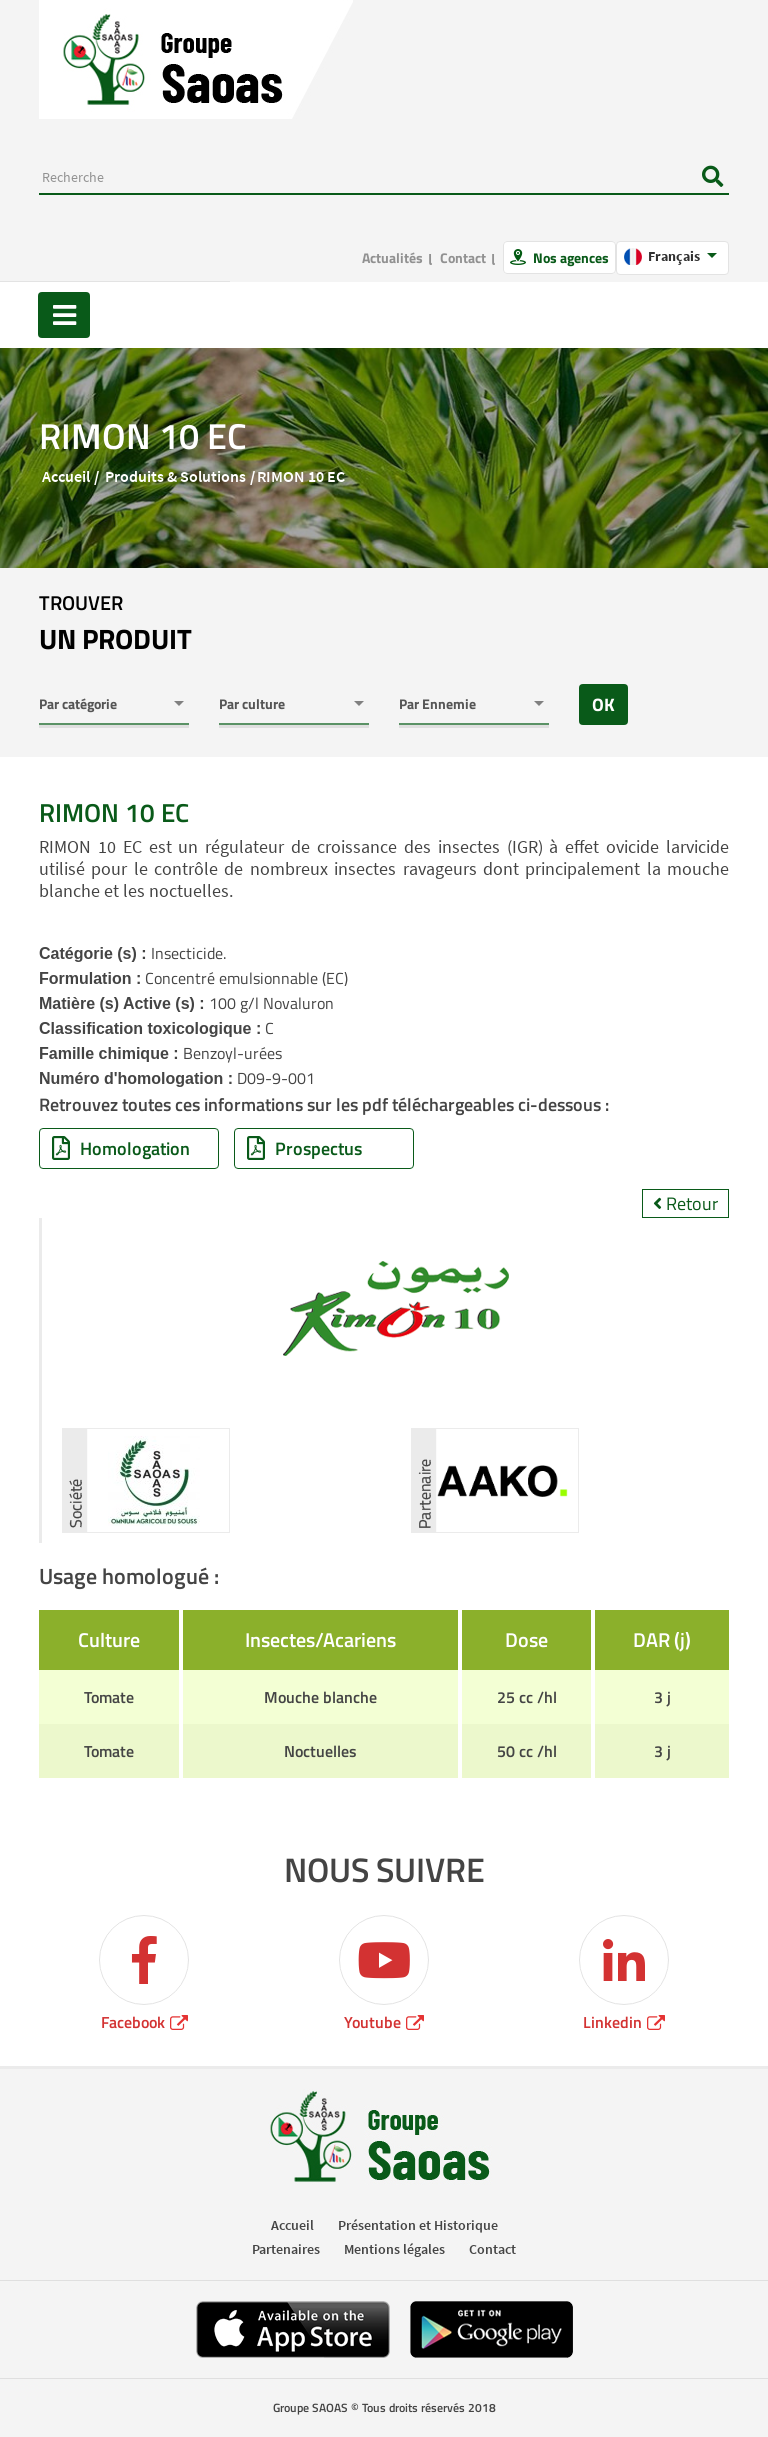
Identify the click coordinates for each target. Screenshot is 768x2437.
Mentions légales (394, 2249)
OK (603, 704)
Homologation (121, 1148)
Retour (685, 1203)
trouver (115, 624)
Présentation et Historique (418, 2225)
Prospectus (304, 1148)
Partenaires (286, 2249)
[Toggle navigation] (64, 315)
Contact (463, 257)
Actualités (392, 257)
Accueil (66, 476)
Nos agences (569, 257)
